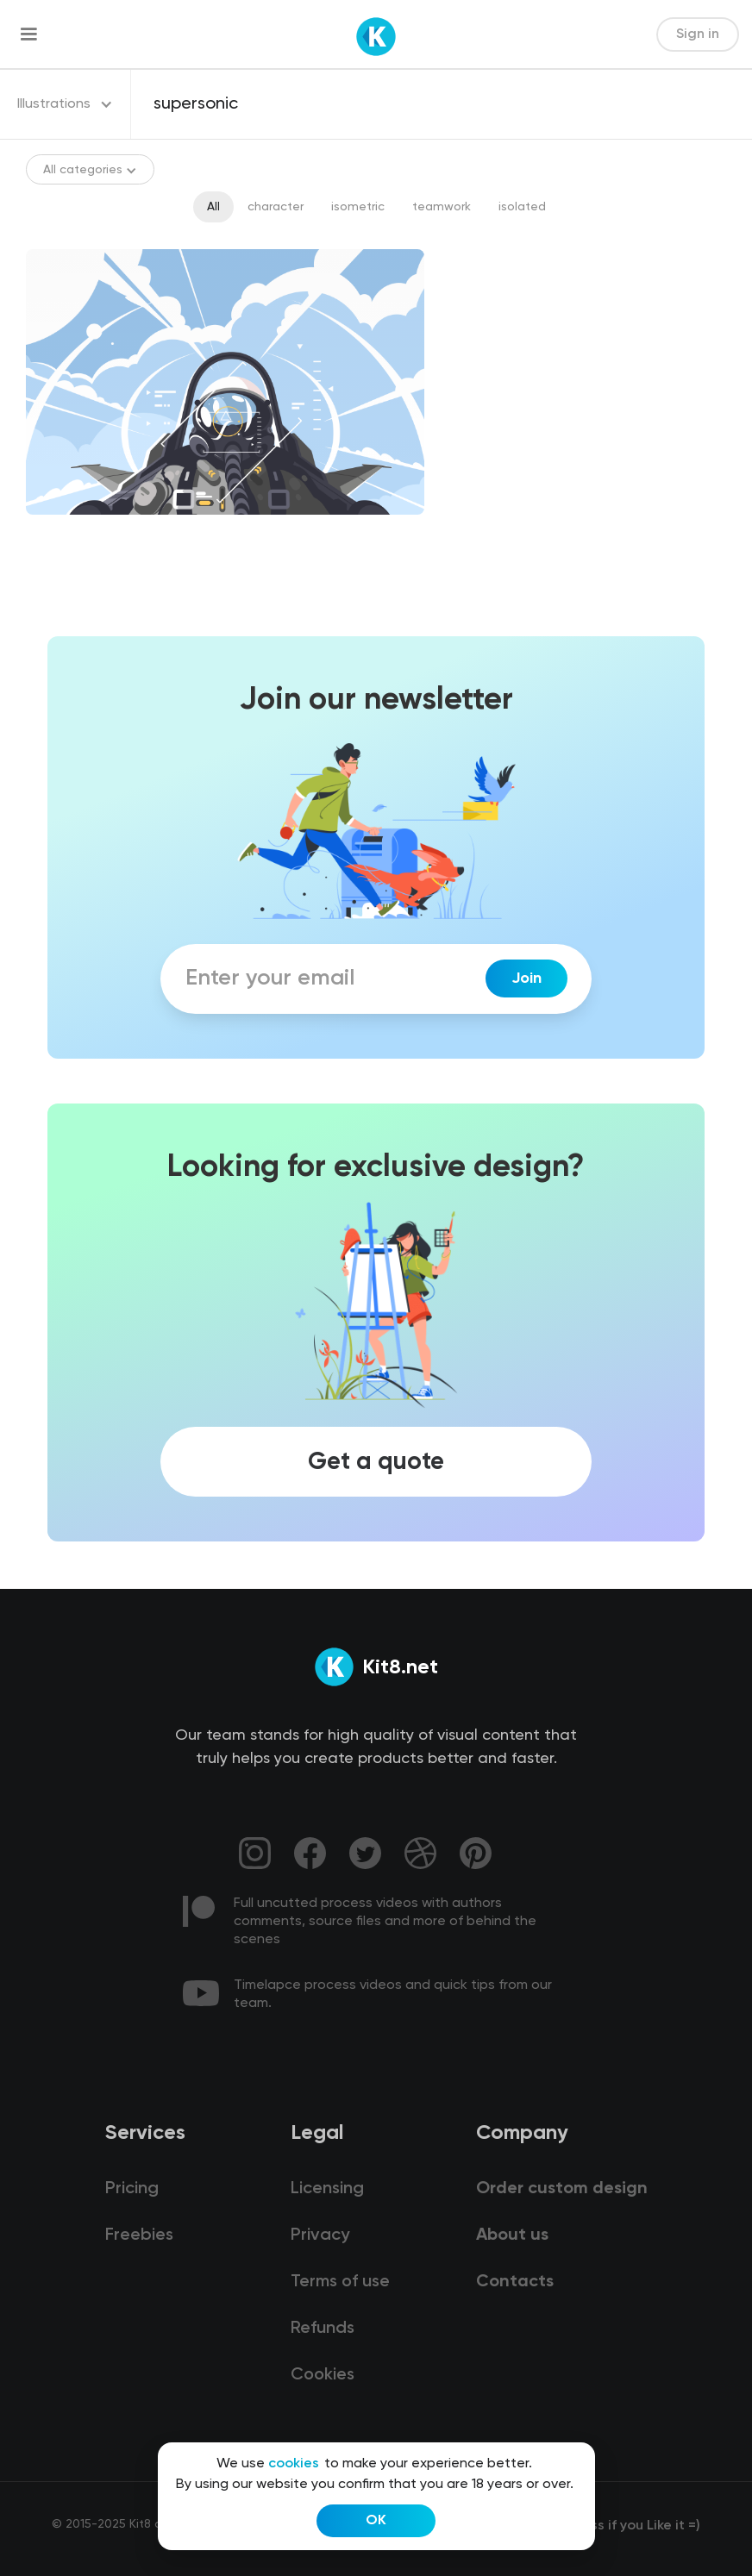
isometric (358, 207)
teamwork (441, 207)
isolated (522, 207)
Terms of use (340, 2282)
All (213, 207)
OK (376, 2521)
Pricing (132, 2189)
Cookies (322, 2375)
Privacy (320, 2235)
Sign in (697, 34)
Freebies (139, 2235)
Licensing (327, 2189)
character (276, 207)
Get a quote (376, 1462)
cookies (293, 2464)
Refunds (322, 2328)
